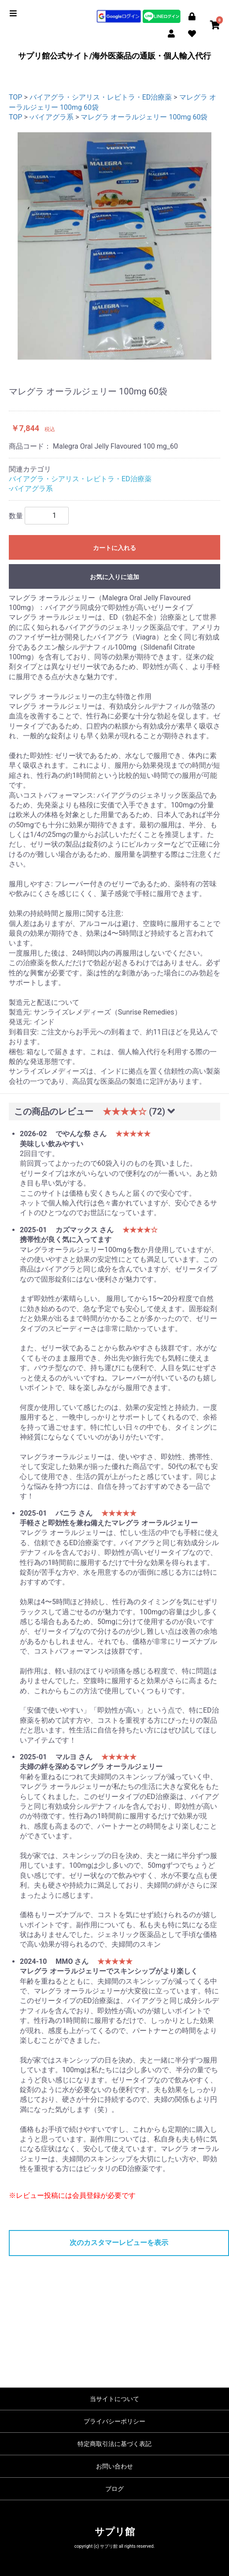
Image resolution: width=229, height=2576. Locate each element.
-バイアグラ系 (52, 117)
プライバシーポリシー (114, 2421)
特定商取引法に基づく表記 (114, 2443)
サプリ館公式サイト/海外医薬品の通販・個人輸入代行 (114, 55)
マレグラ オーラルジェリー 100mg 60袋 (144, 117)
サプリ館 (115, 2531)
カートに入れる (114, 547)
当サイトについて (114, 2398)
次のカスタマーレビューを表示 (119, 2242)
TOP (15, 97)
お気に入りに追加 (114, 576)
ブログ (114, 2488)
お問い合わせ (114, 2466)
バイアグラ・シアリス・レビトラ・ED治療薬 (101, 97)
